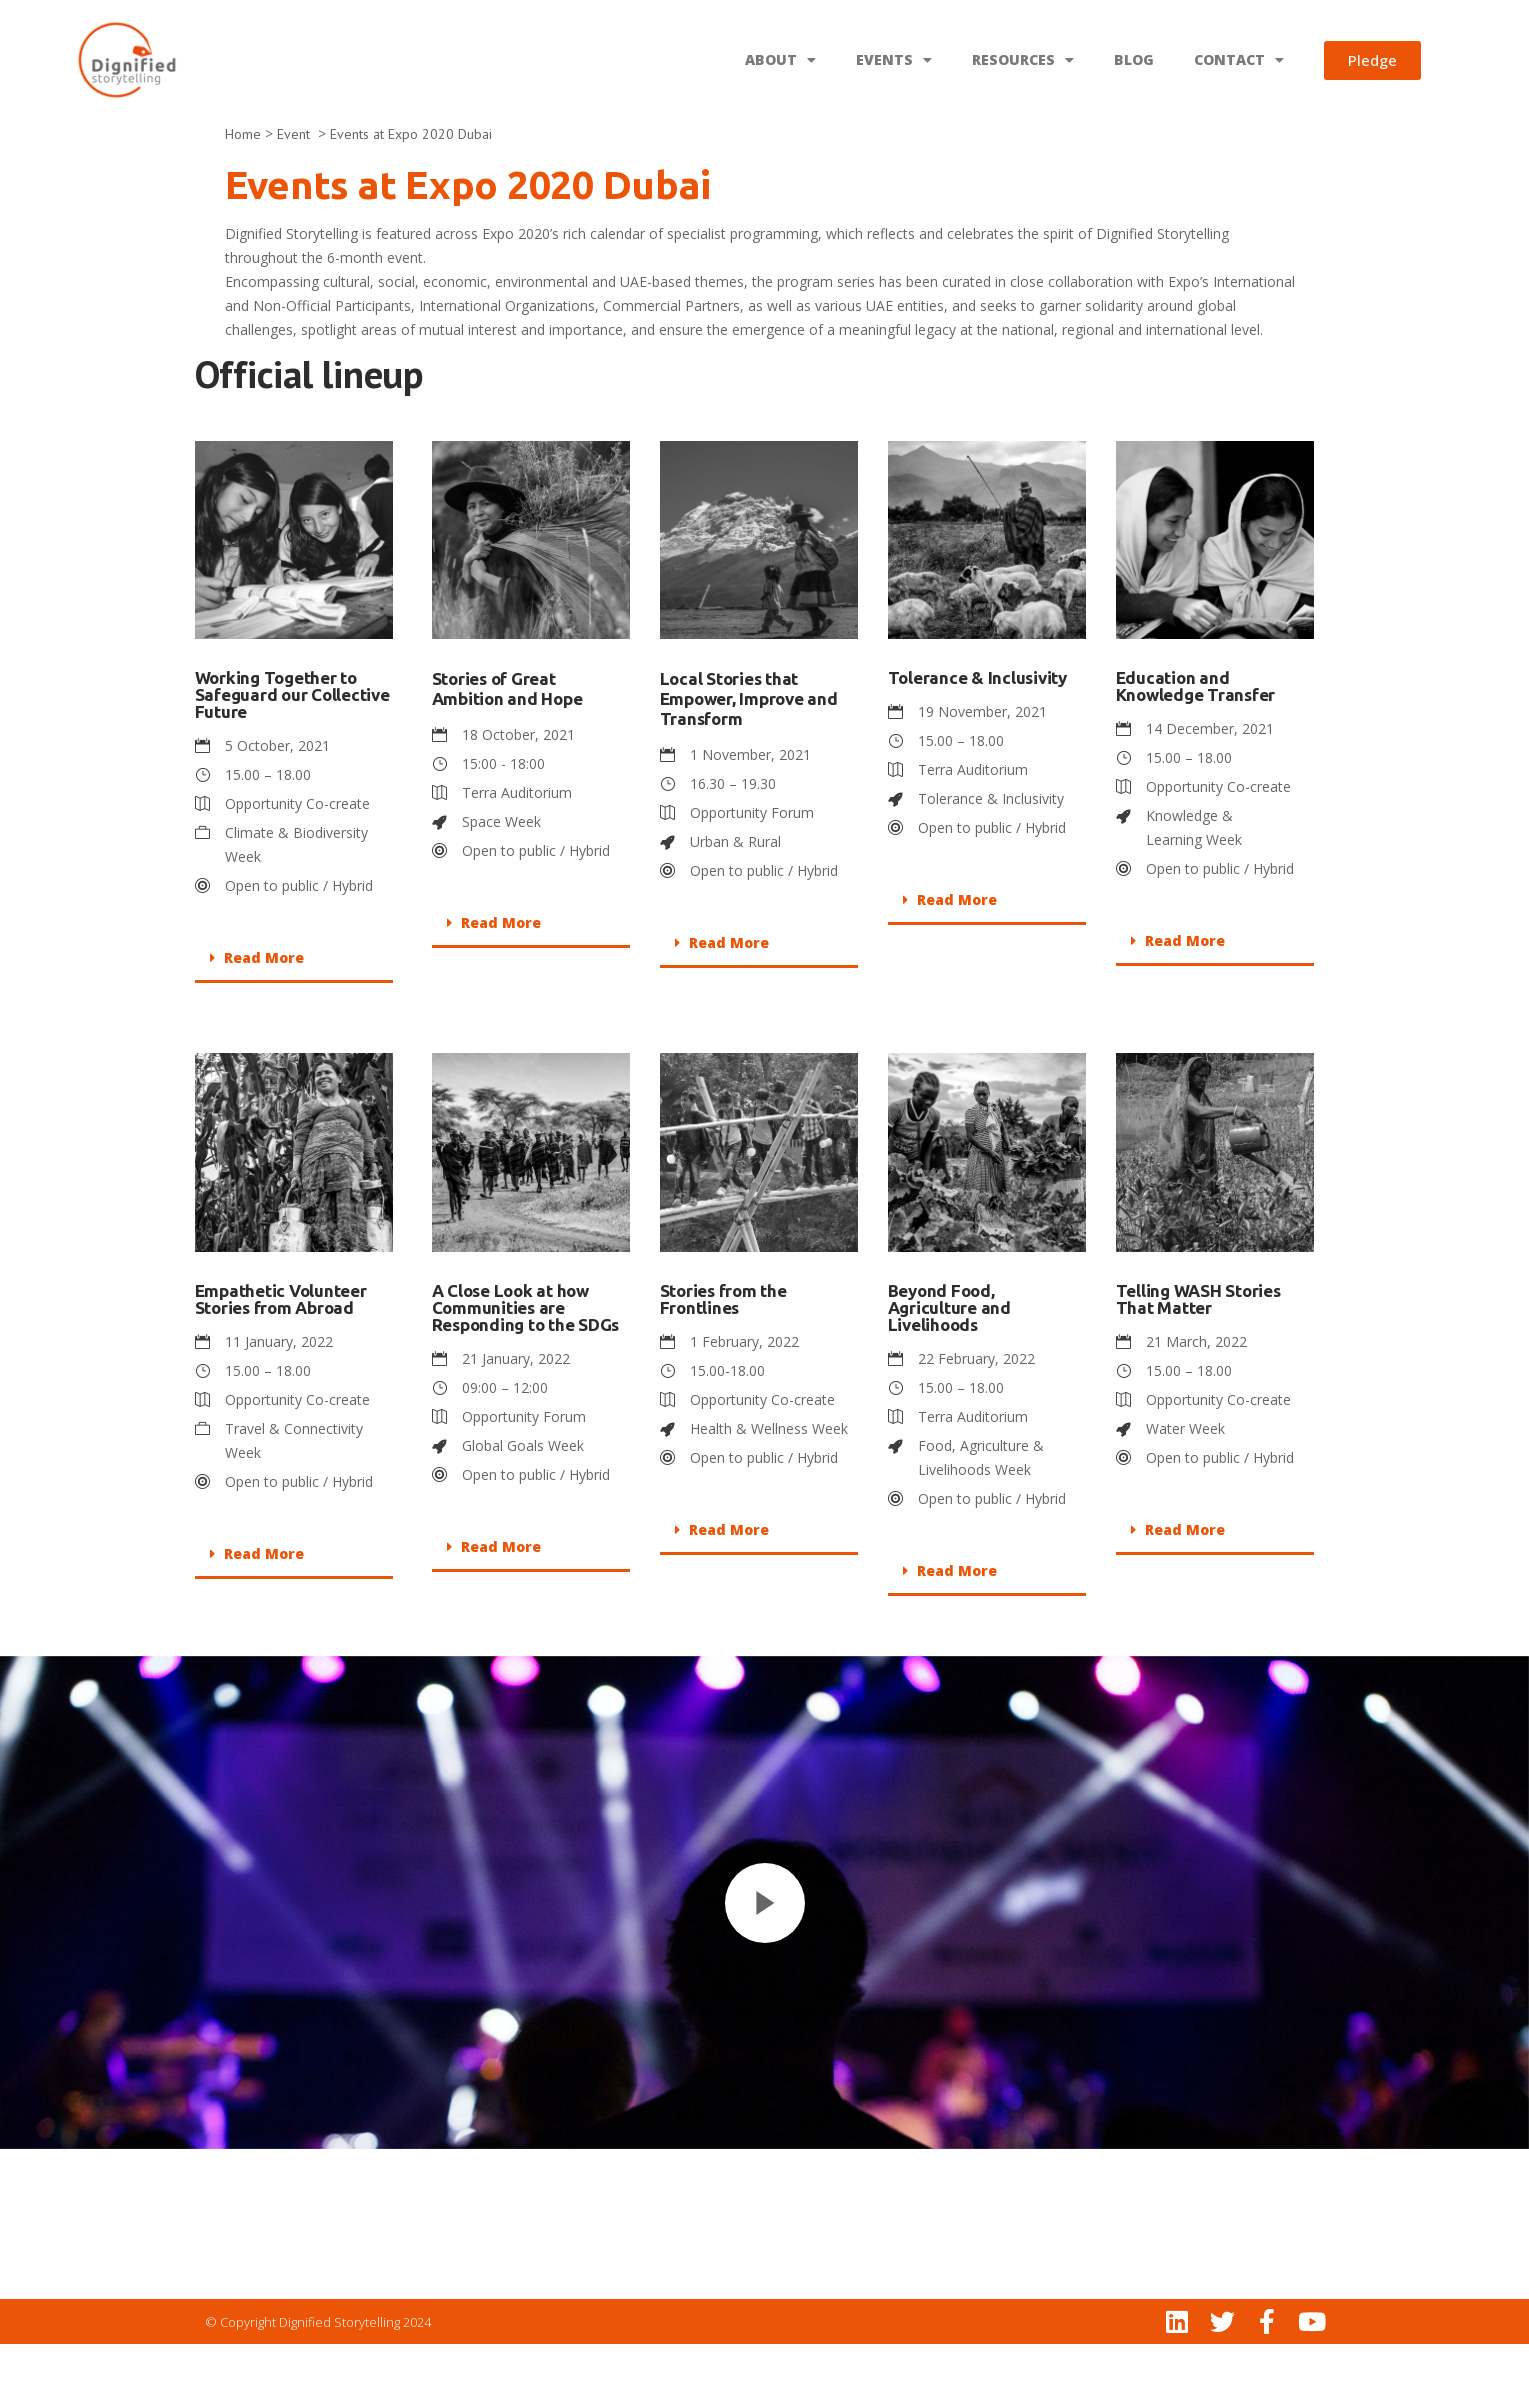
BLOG (1134, 59)
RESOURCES (1023, 60)
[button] (294, 1013)
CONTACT (1239, 60)
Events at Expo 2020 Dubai (411, 188)
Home (243, 188)
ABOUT (780, 60)
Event (295, 188)
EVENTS (894, 60)
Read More (264, 1011)
